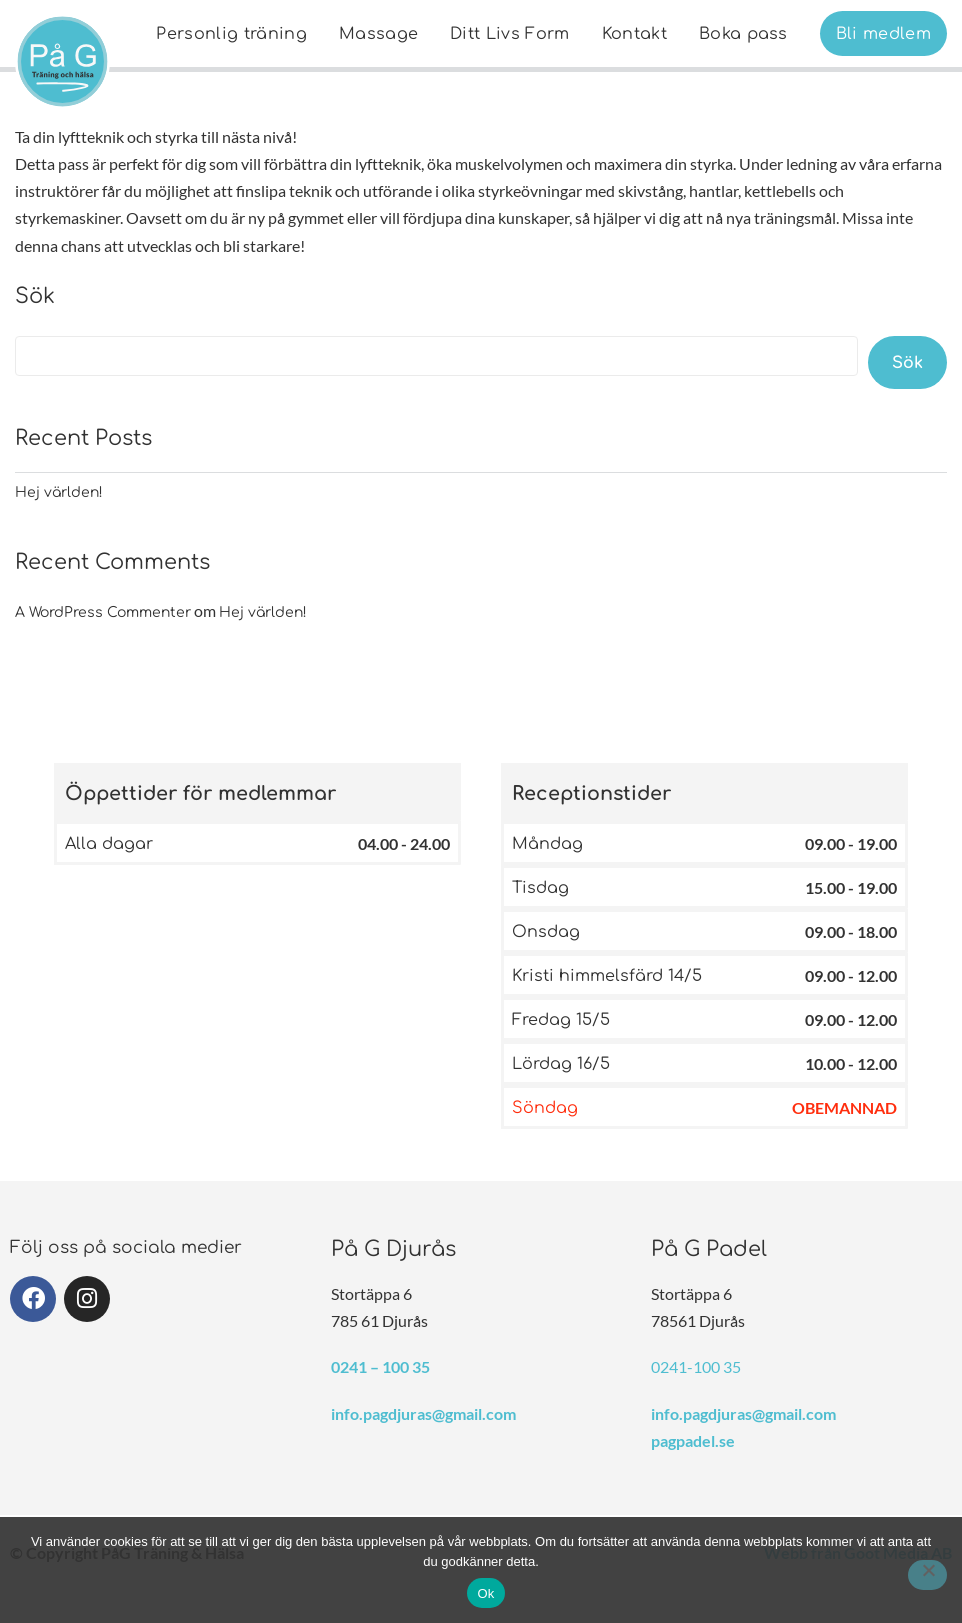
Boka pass (743, 34)
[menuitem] (231, 33)
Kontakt (634, 34)
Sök (35, 296)
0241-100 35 (696, 1366)
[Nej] (927, 1575)
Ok (485, 1593)
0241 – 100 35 (380, 1366)
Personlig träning (231, 34)
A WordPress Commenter (103, 612)
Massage (378, 34)
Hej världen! (59, 492)
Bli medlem (883, 34)
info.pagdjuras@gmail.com (423, 1413)
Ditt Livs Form (509, 34)
